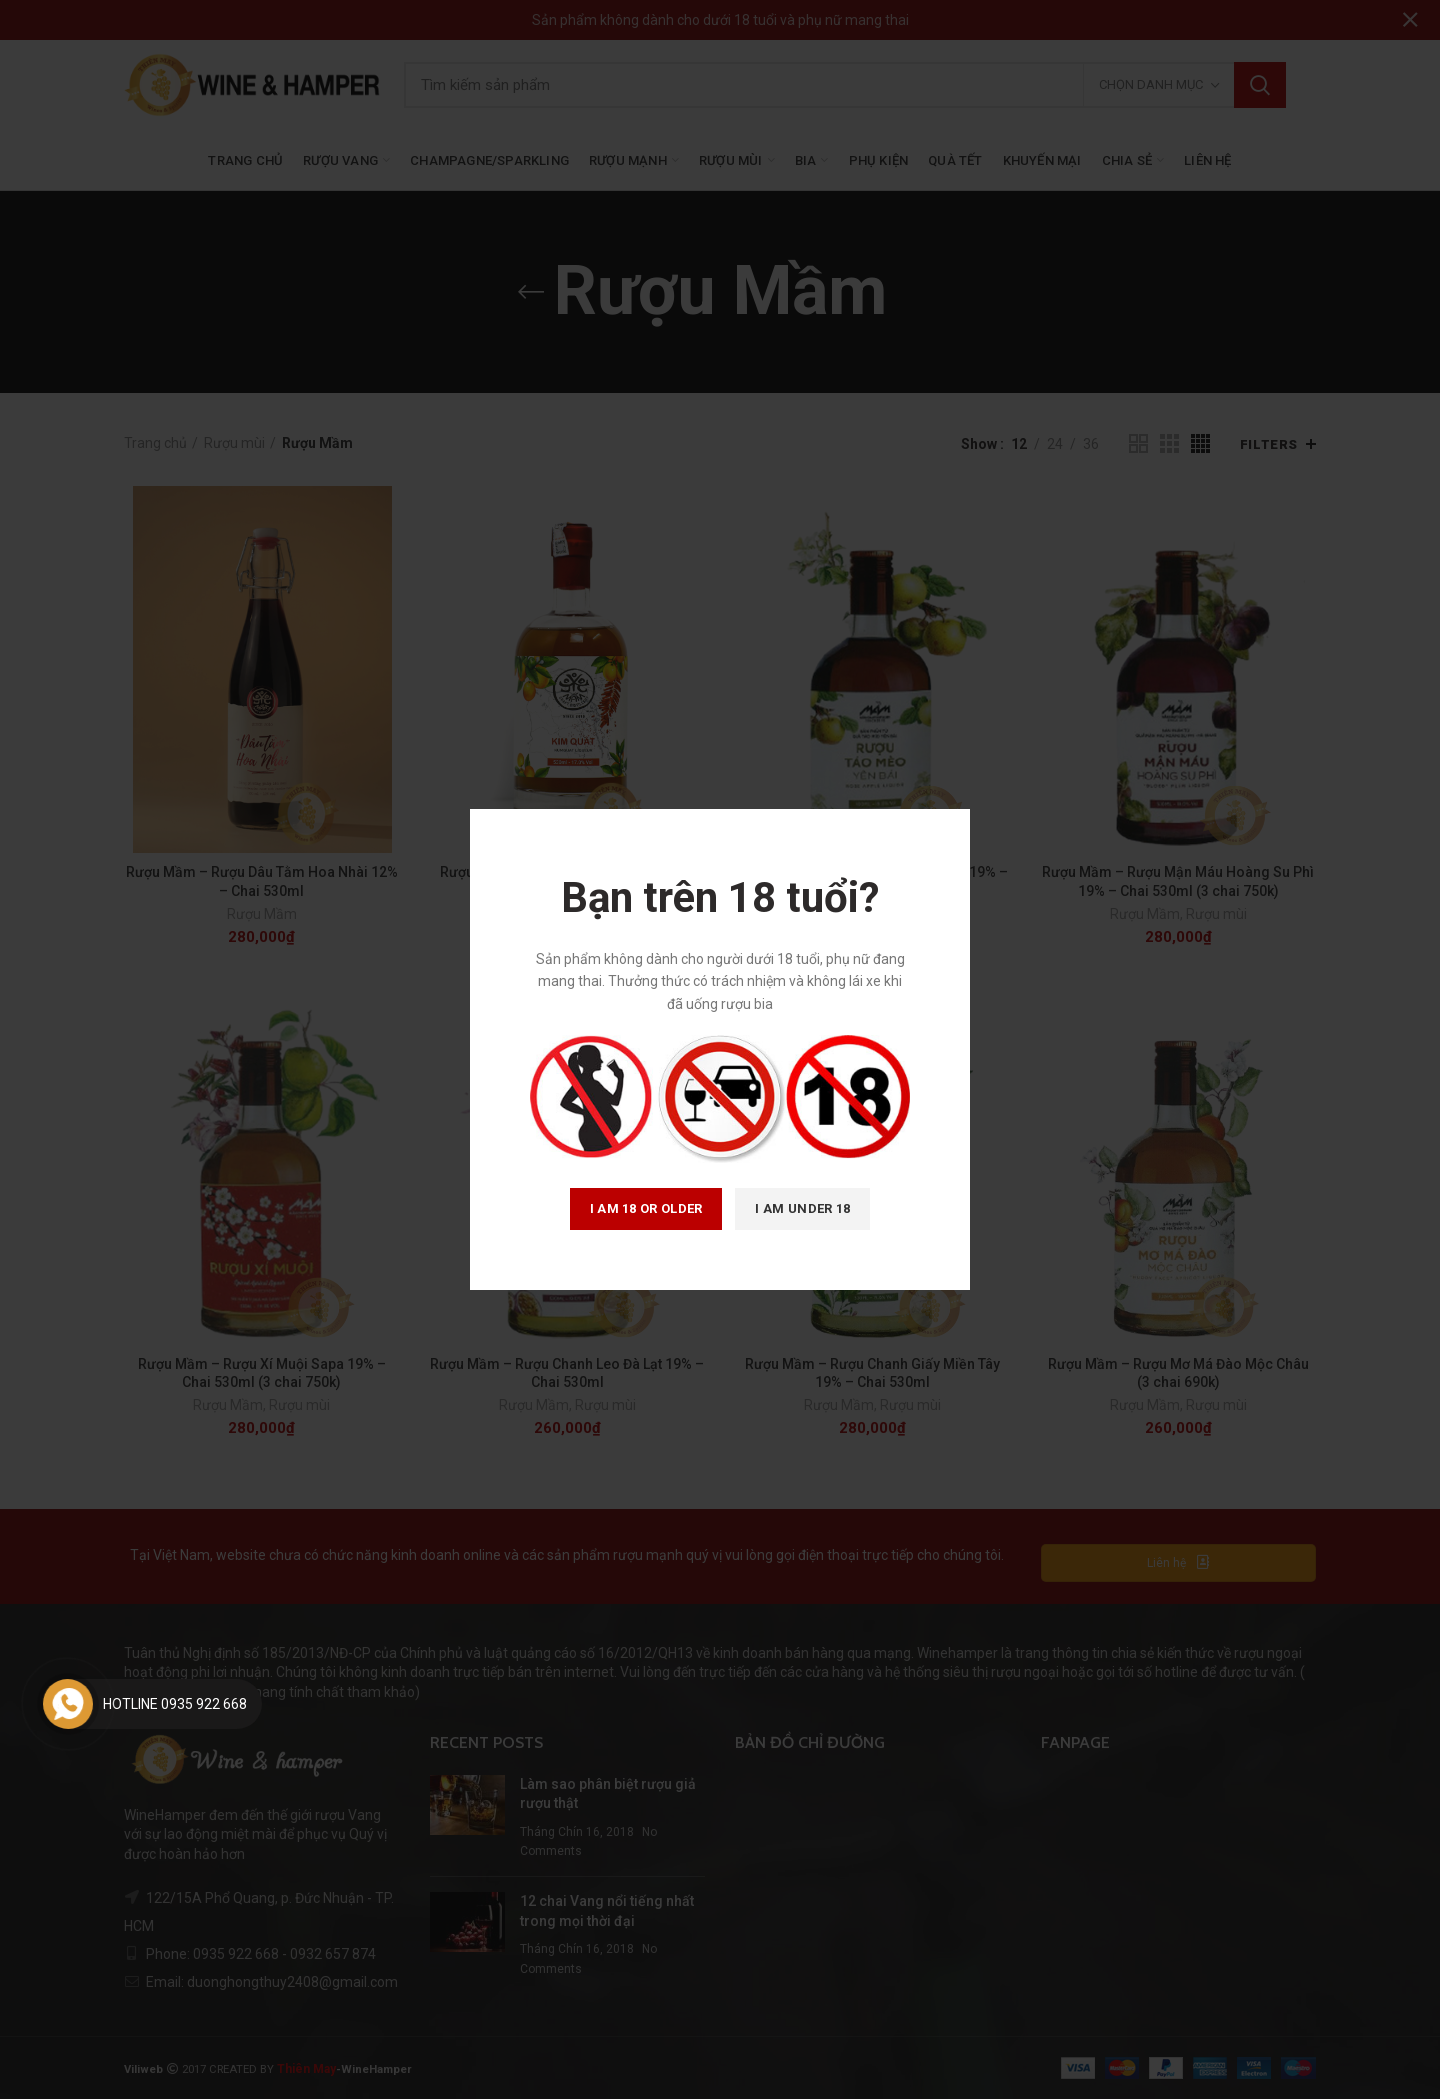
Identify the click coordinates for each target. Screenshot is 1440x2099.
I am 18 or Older (646, 1208)
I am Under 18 (802, 1208)
